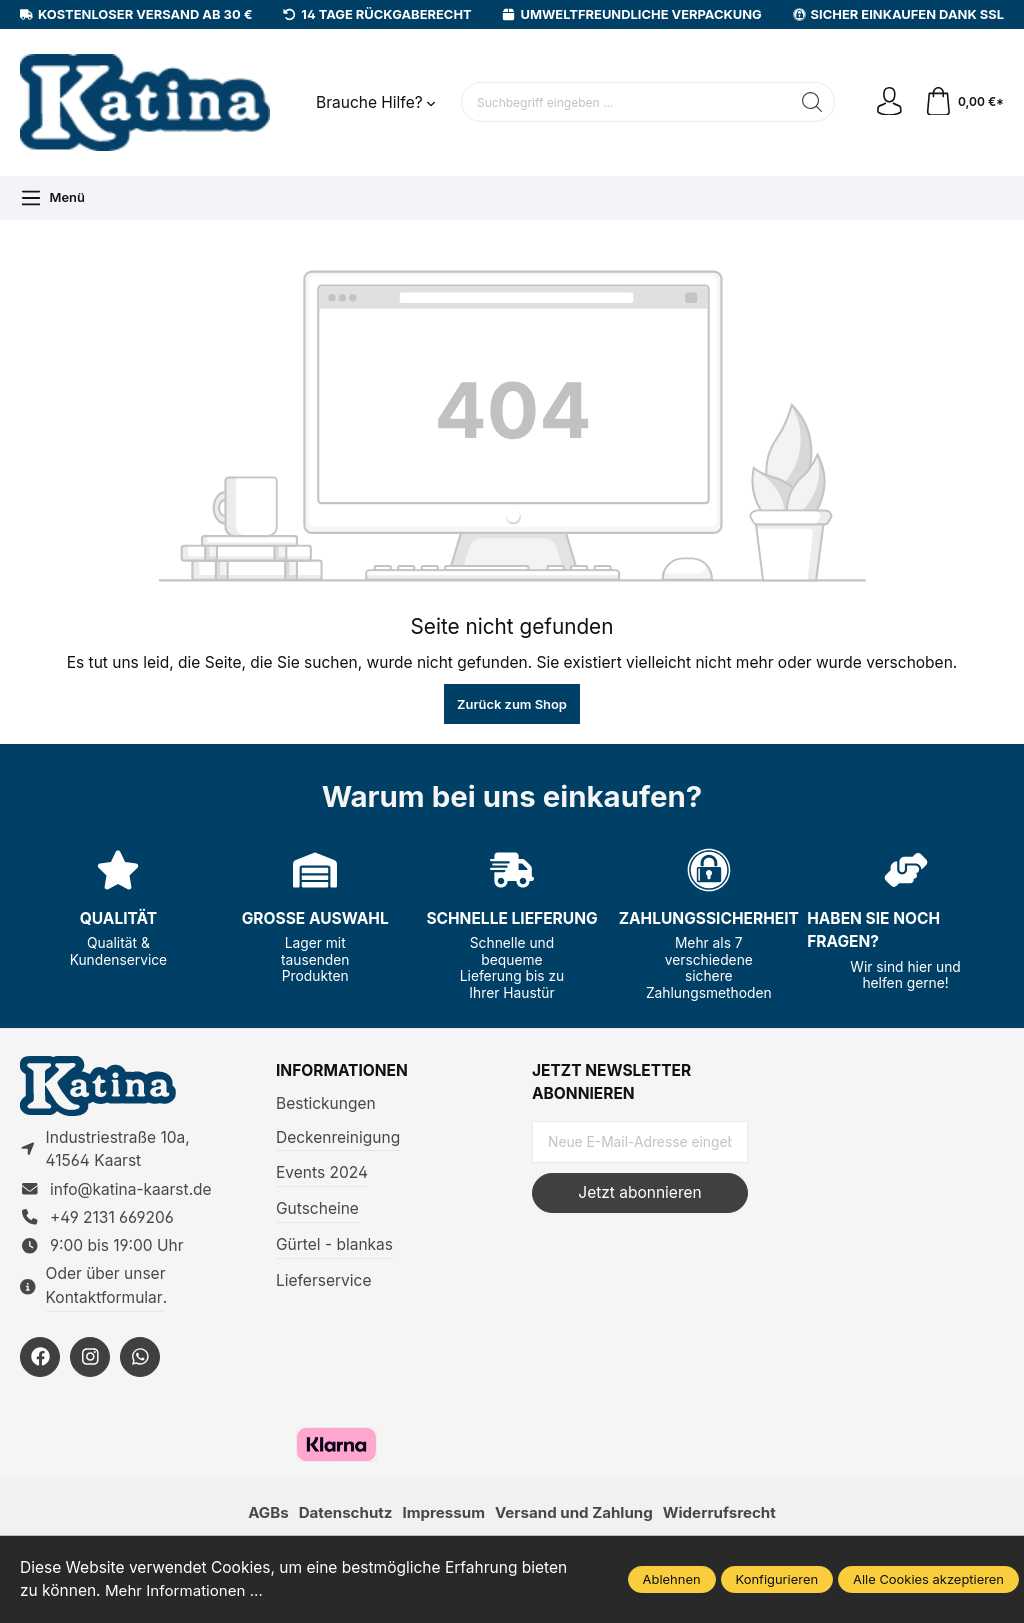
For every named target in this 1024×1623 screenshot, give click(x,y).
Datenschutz (341, 1516)
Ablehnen (672, 1579)
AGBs (263, 1516)
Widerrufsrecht (724, 1516)
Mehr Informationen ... (186, 1591)
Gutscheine (317, 1208)
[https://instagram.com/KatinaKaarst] (90, 1360)
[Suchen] (810, 102)
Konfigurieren (777, 1579)
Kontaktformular (104, 1300)
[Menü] (52, 198)
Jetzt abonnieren (639, 1192)
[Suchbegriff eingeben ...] (625, 102)
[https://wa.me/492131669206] (140, 1360)
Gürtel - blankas (334, 1244)
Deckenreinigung (338, 1137)
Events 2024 (322, 1172)
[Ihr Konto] (888, 103)
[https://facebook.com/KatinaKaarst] (40, 1360)
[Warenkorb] (963, 103)
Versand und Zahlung (575, 1516)
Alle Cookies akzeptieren (928, 1579)
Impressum (442, 1516)
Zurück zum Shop (512, 704)
